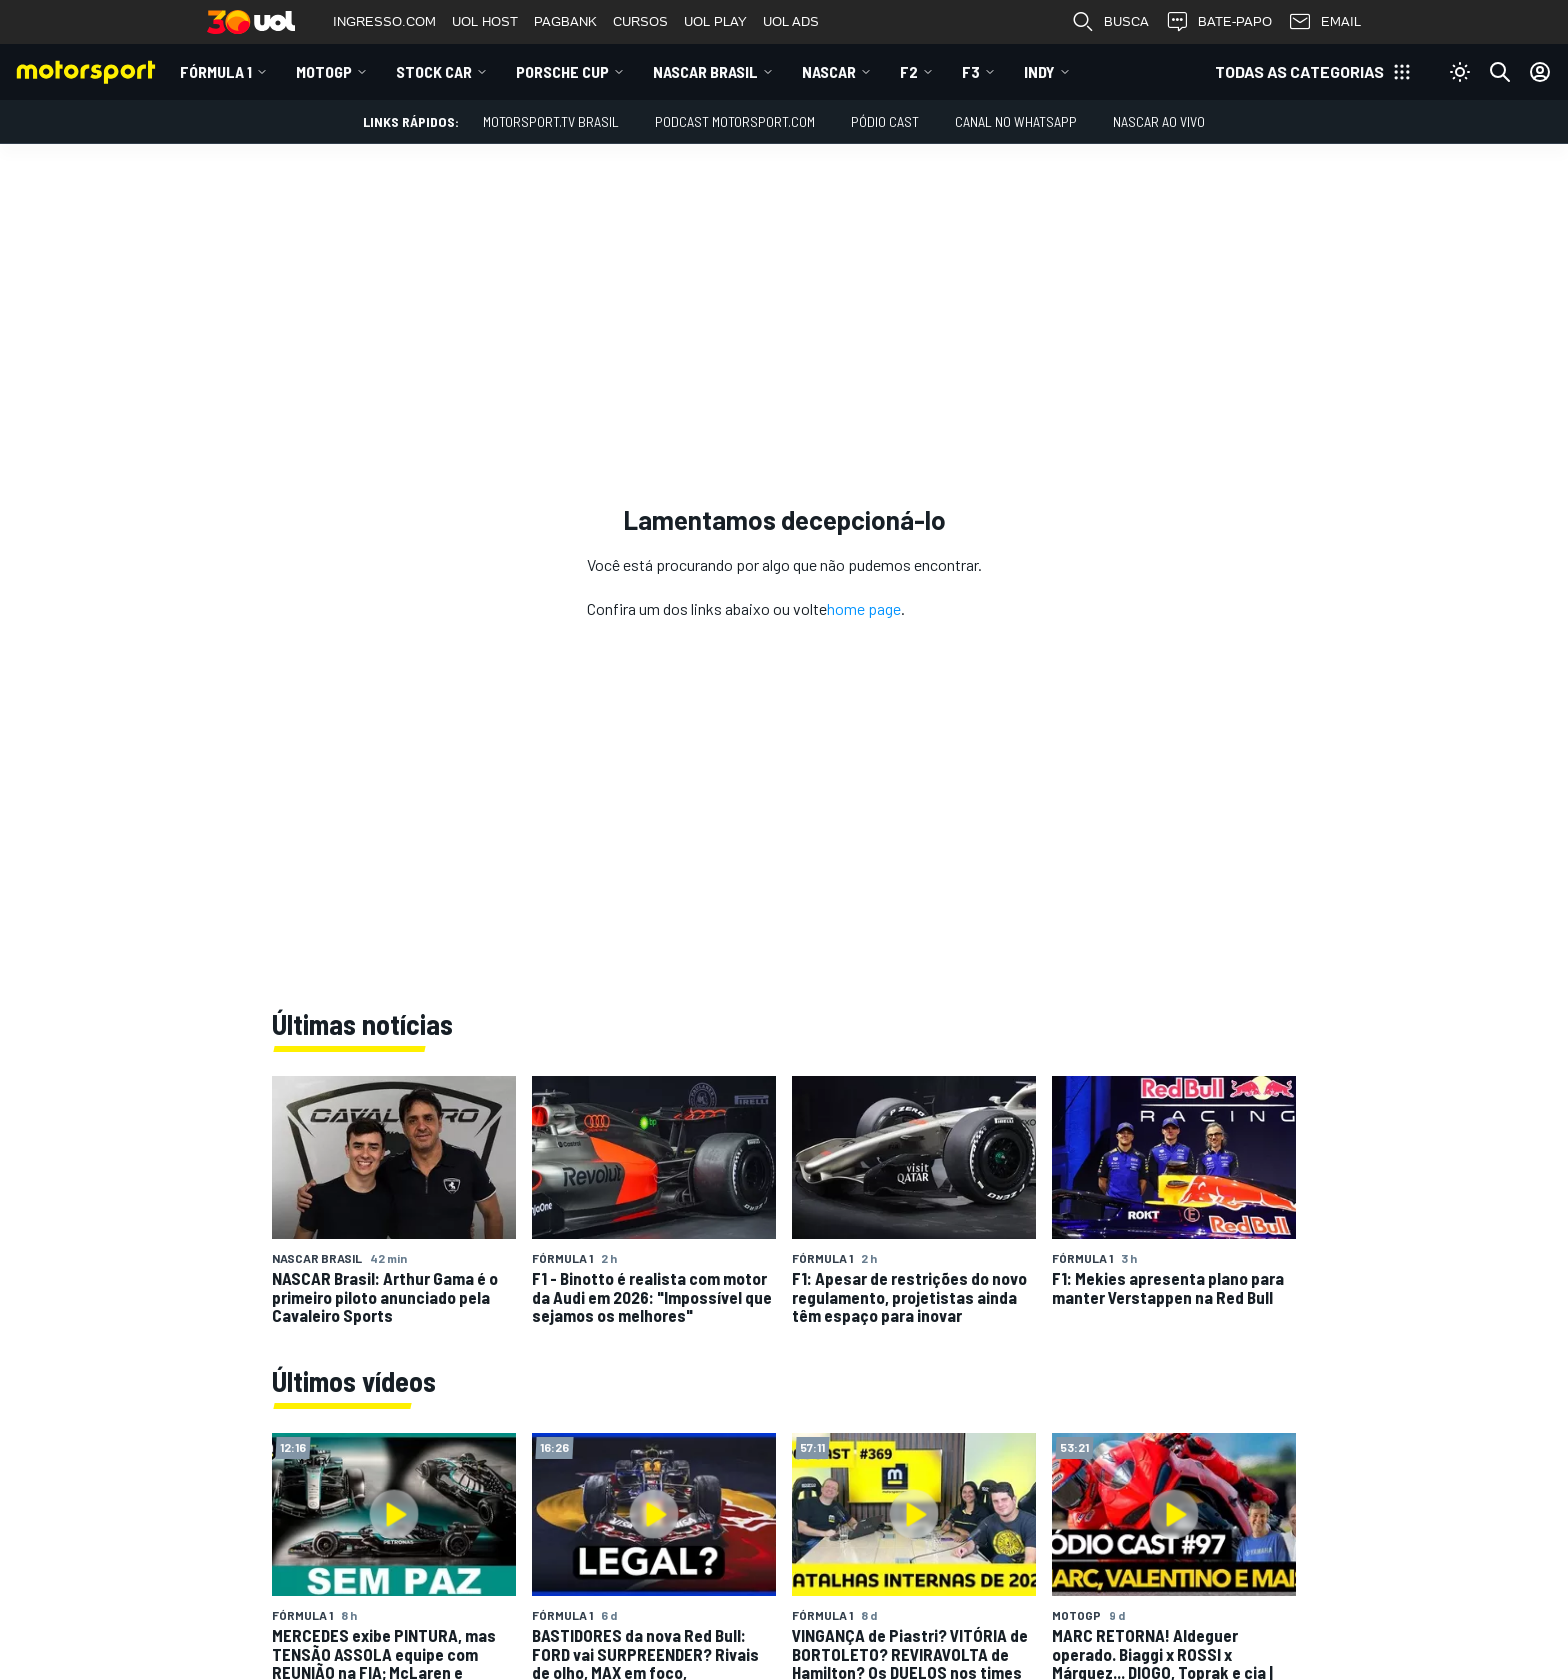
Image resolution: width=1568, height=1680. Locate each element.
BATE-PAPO (1218, 22)
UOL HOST (485, 21)
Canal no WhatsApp (1016, 121)
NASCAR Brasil (705, 71)
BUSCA (1110, 22)
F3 (971, 71)
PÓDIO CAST (885, 121)
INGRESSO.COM (384, 21)
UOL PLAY (715, 21)
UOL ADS (791, 21)
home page (864, 608)
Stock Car (434, 71)
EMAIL (1324, 22)
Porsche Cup (562, 71)
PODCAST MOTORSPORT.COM (735, 121)
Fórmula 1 (216, 71)
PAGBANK (565, 21)
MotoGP (324, 71)
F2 (909, 71)
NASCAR (829, 71)
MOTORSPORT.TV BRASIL (551, 121)
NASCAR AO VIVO (1159, 121)
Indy (1039, 71)
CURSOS (640, 21)
